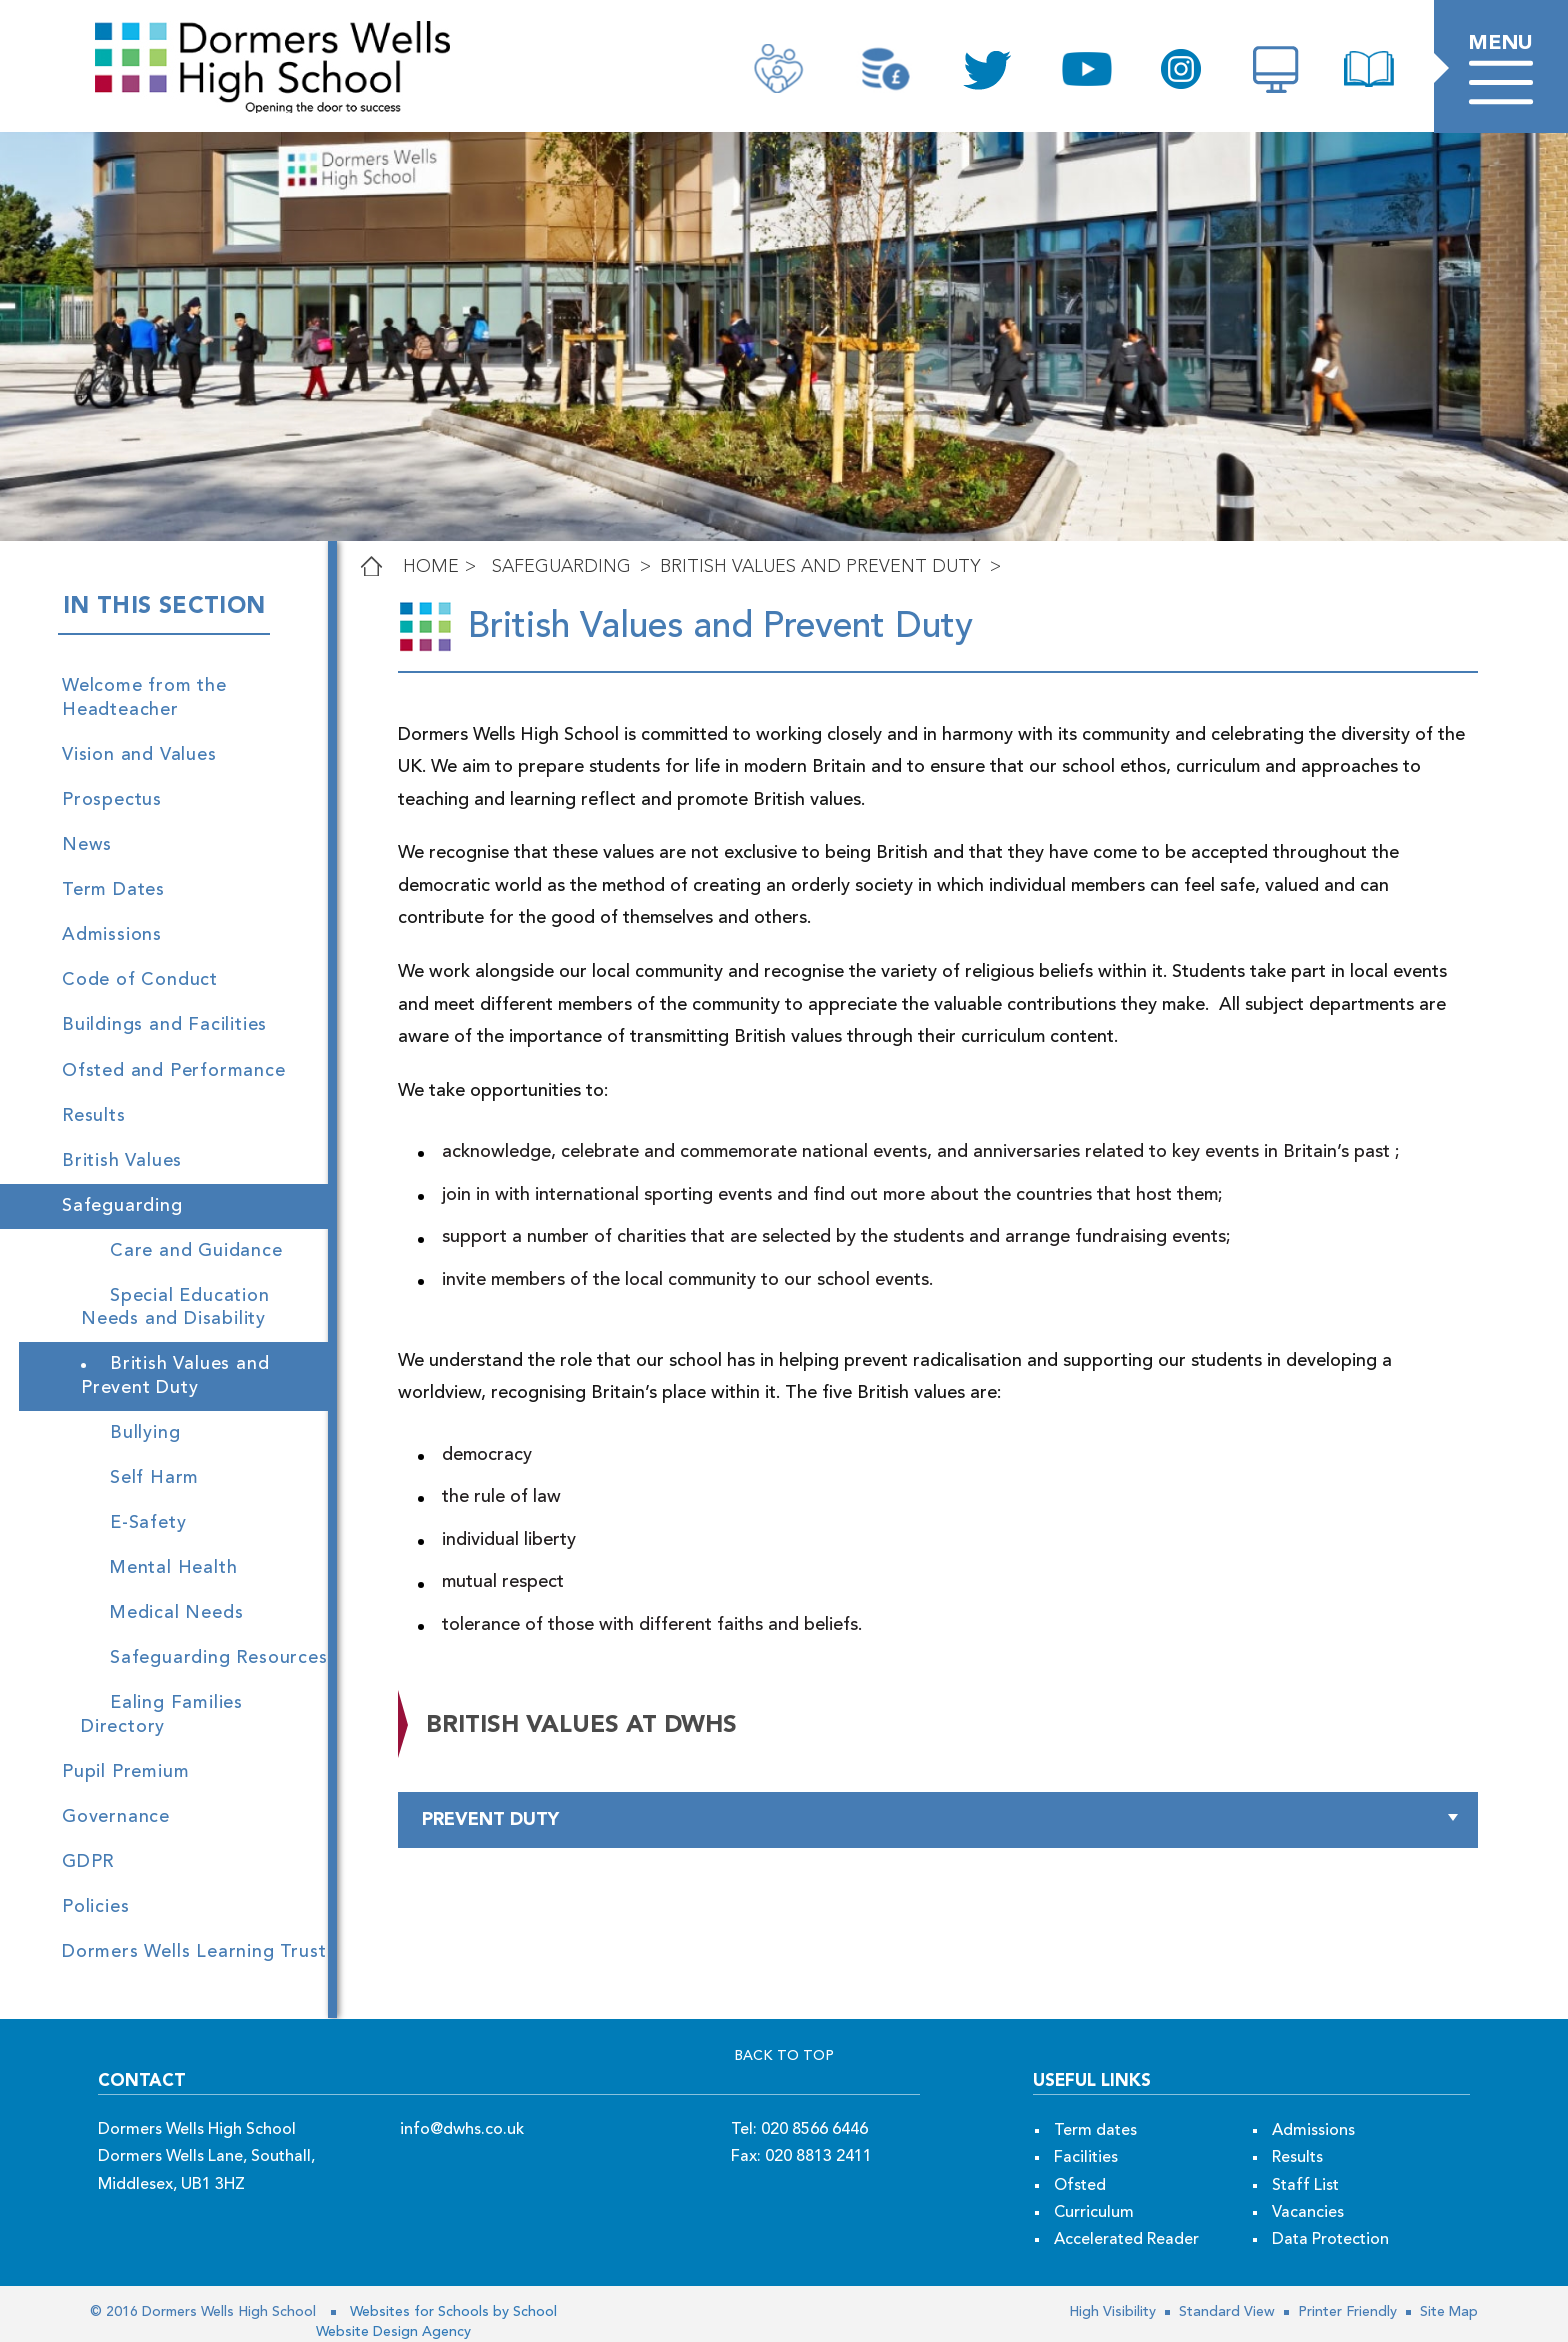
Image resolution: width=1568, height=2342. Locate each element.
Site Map (1447, 2312)
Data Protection (1330, 2240)
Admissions (1313, 2131)
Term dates (1095, 2131)
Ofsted (1080, 2186)
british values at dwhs (581, 1726)
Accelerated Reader (1126, 2240)
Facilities (1086, 2158)
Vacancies (1308, 2213)
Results (1297, 2158)
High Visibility (1112, 2312)
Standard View (1225, 2312)
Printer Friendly (1345, 2312)
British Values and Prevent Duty (820, 567)
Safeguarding (561, 567)
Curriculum (1094, 2213)
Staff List (1305, 2186)
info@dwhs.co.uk (462, 2130)
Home (431, 567)
